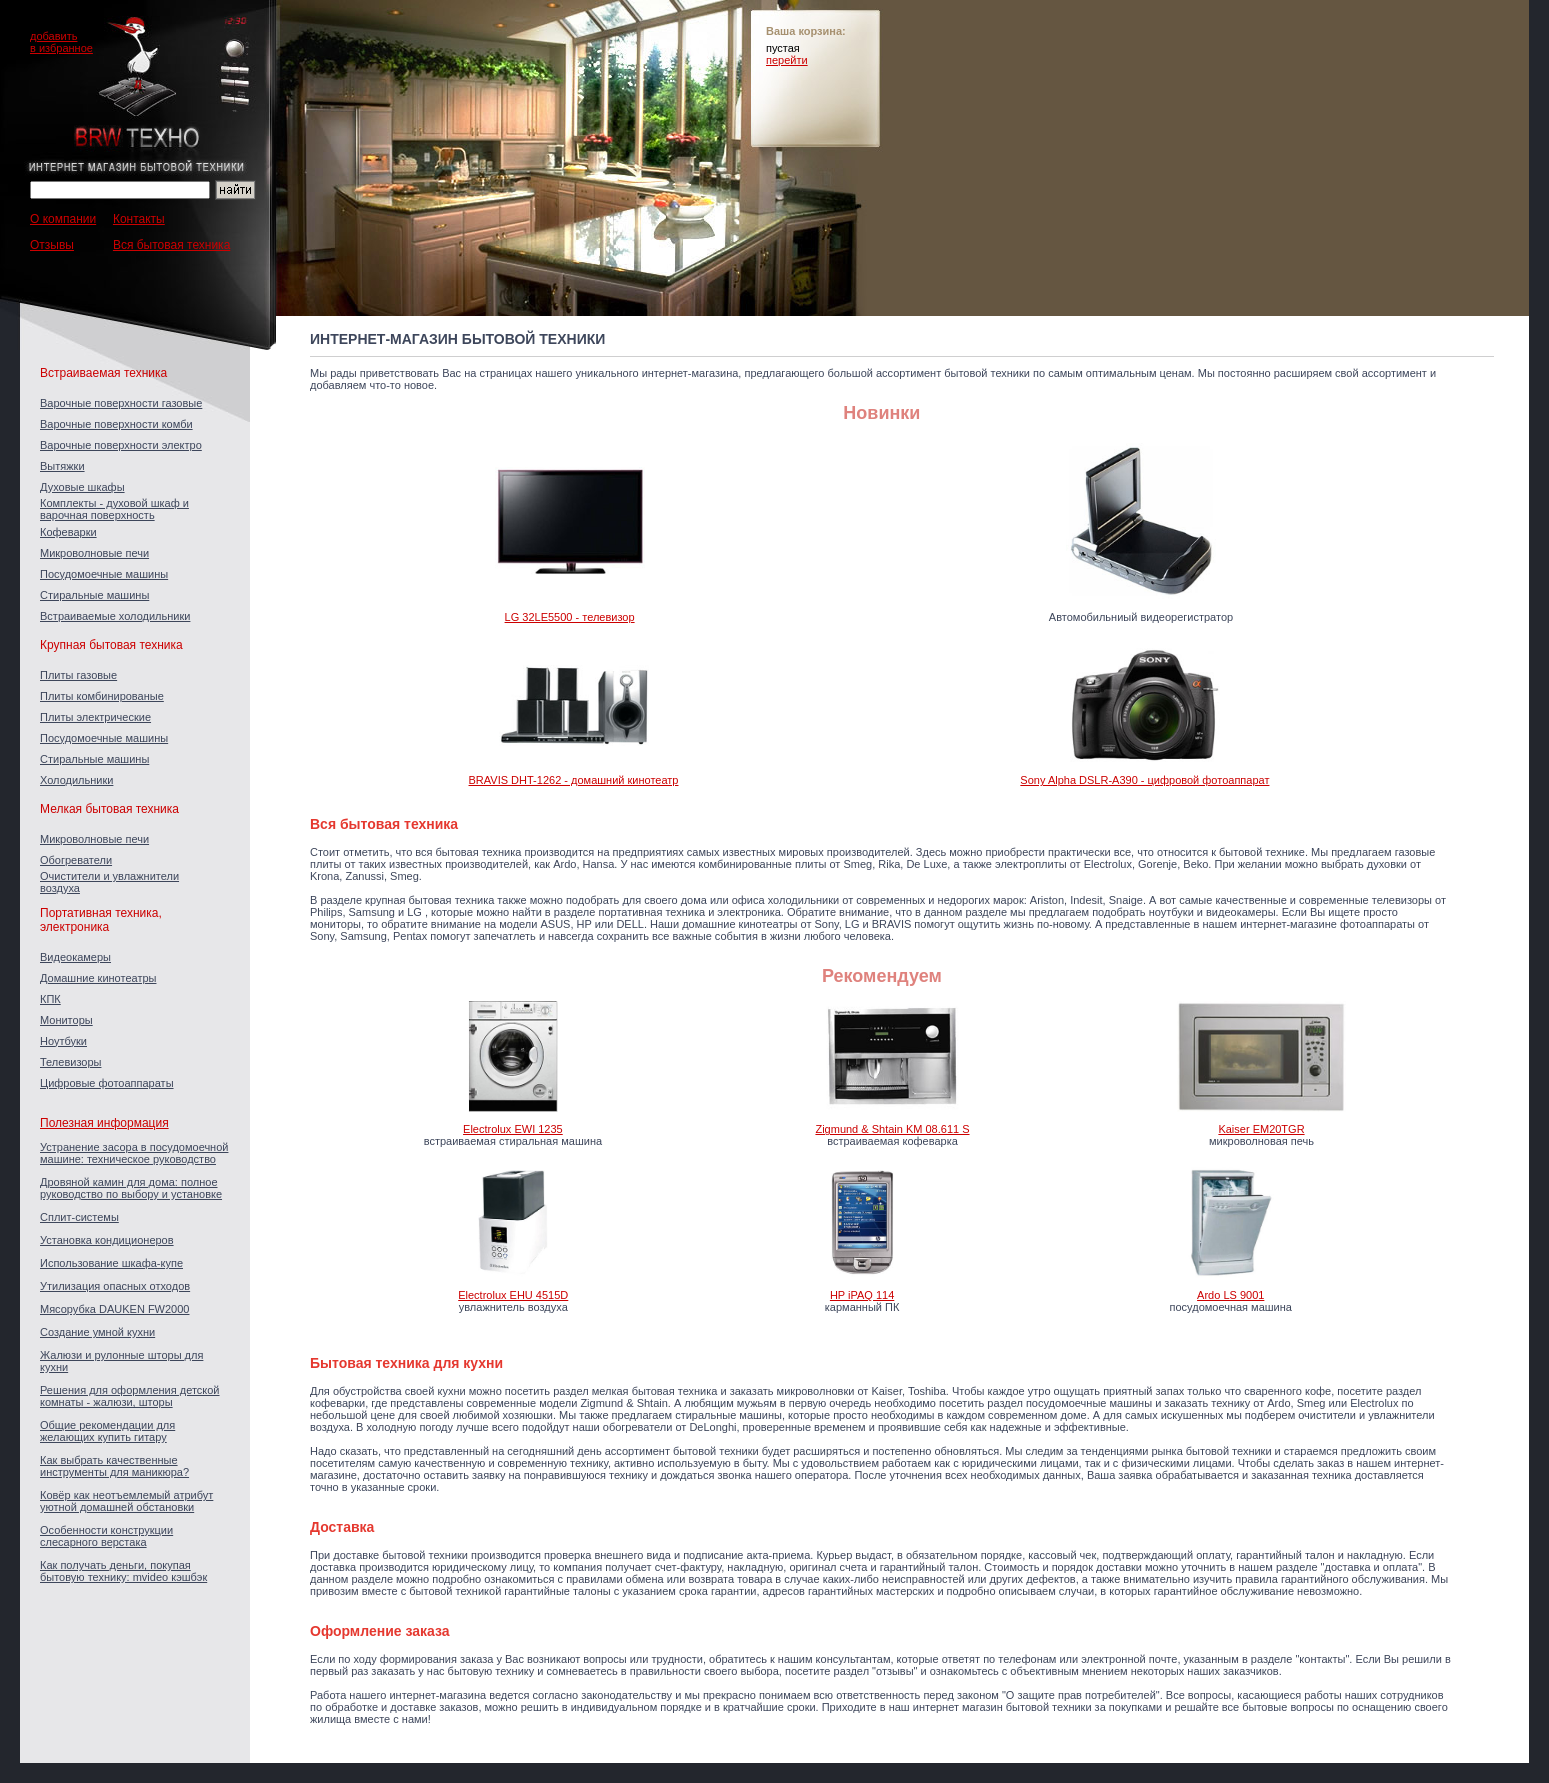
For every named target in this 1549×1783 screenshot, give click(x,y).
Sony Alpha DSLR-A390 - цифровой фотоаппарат (1144, 780)
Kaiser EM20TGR (1261, 1129)
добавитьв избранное (61, 42)
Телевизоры (70, 1062)
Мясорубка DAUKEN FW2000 (114, 1309)
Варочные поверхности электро (121, 445)
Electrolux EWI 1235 (513, 1129)
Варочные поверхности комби (116, 424)
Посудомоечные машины (104, 574)
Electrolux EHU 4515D (513, 1295)
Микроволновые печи (94, 553)
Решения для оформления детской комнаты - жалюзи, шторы (130, 1396)
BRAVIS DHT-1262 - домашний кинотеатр (574, 780)
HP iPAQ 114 (862, 1295)
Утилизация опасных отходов (115, 1286)
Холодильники (76, 780)
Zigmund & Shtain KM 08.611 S (892, 1129)
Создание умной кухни (97, 1332)
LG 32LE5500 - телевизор (570, 617)
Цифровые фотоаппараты (107, 1083)
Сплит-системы (79, 1217)
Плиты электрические (95, 717)
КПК (50, 999)
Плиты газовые (78, 675)
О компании (63, 219)
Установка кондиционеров (107, 1240)
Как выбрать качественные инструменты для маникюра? (114, 1466)
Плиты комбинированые (102, 696)
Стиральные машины (94, 595)
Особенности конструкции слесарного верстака (106, 1536)
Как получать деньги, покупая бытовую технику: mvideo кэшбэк (123, 1571)
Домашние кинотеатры (98, 978)
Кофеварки (68, 532)
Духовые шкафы (82, 487)
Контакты (139, 219)
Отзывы (52, 245)
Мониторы (66, 1020)
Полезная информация (104, 1123)
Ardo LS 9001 (1230, 1295)
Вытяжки (62, 466)
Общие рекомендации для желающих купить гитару (107, 1431)
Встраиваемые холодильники (115, 616)
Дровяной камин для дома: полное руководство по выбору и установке (131, 1188)
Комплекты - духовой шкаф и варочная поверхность (114, 509)
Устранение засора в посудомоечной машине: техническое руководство (134, 1153)
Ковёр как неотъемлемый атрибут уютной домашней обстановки (126, 1501)
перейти (787, 60)
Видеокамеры (75, 957)
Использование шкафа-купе (111, 1263)
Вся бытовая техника (171, 245)
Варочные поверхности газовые (121, 403)
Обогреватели (76, 860)
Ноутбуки (63, 1041)
